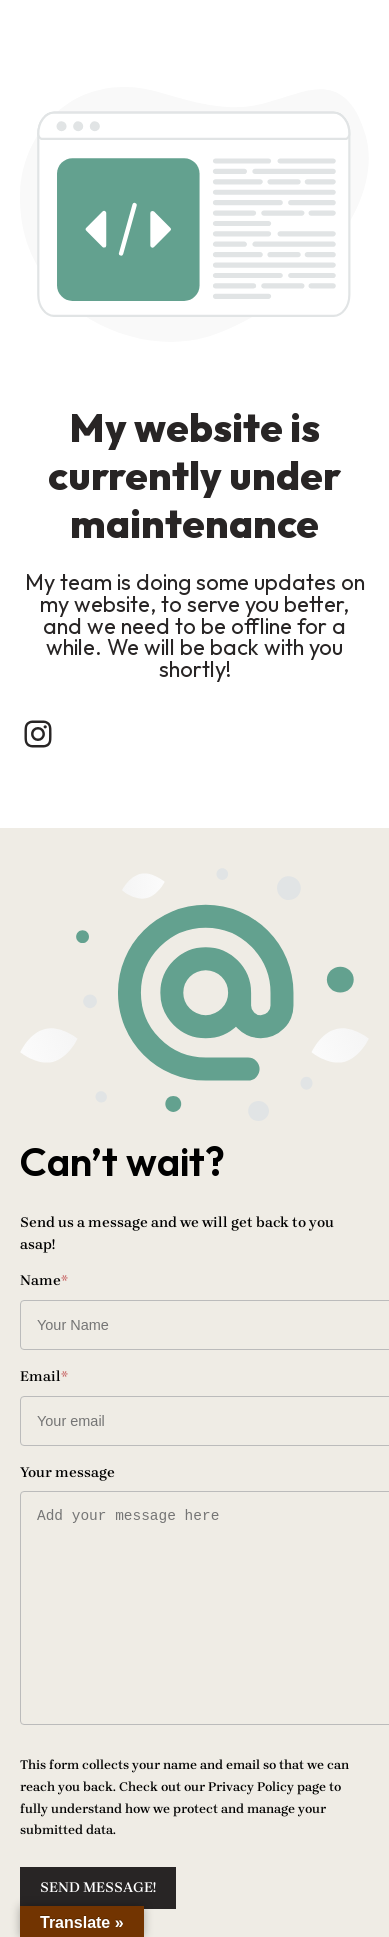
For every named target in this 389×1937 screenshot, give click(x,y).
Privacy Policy (251, 1786)
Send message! (98, 1886)
